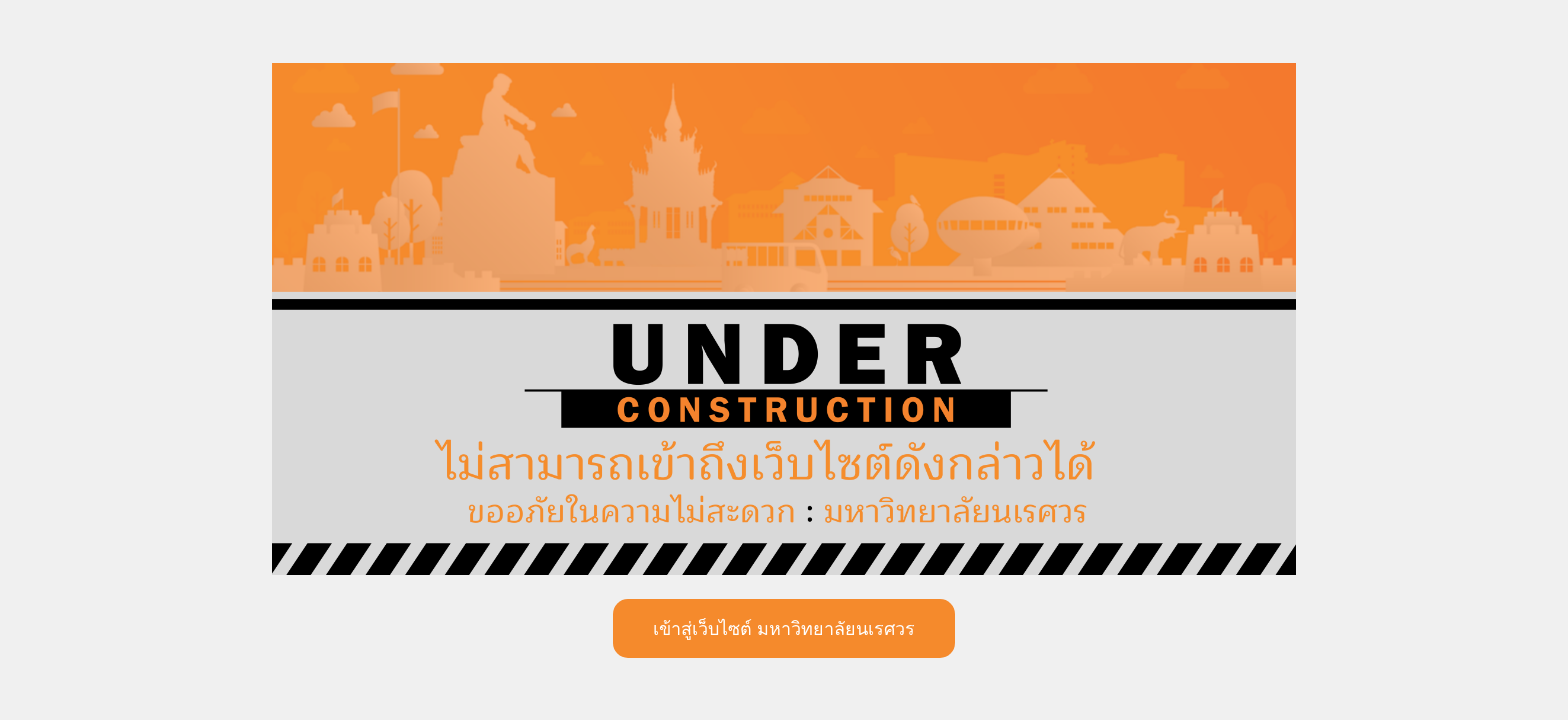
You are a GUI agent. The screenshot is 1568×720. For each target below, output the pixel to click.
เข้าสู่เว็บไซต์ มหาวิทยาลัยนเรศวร (784, 629)
